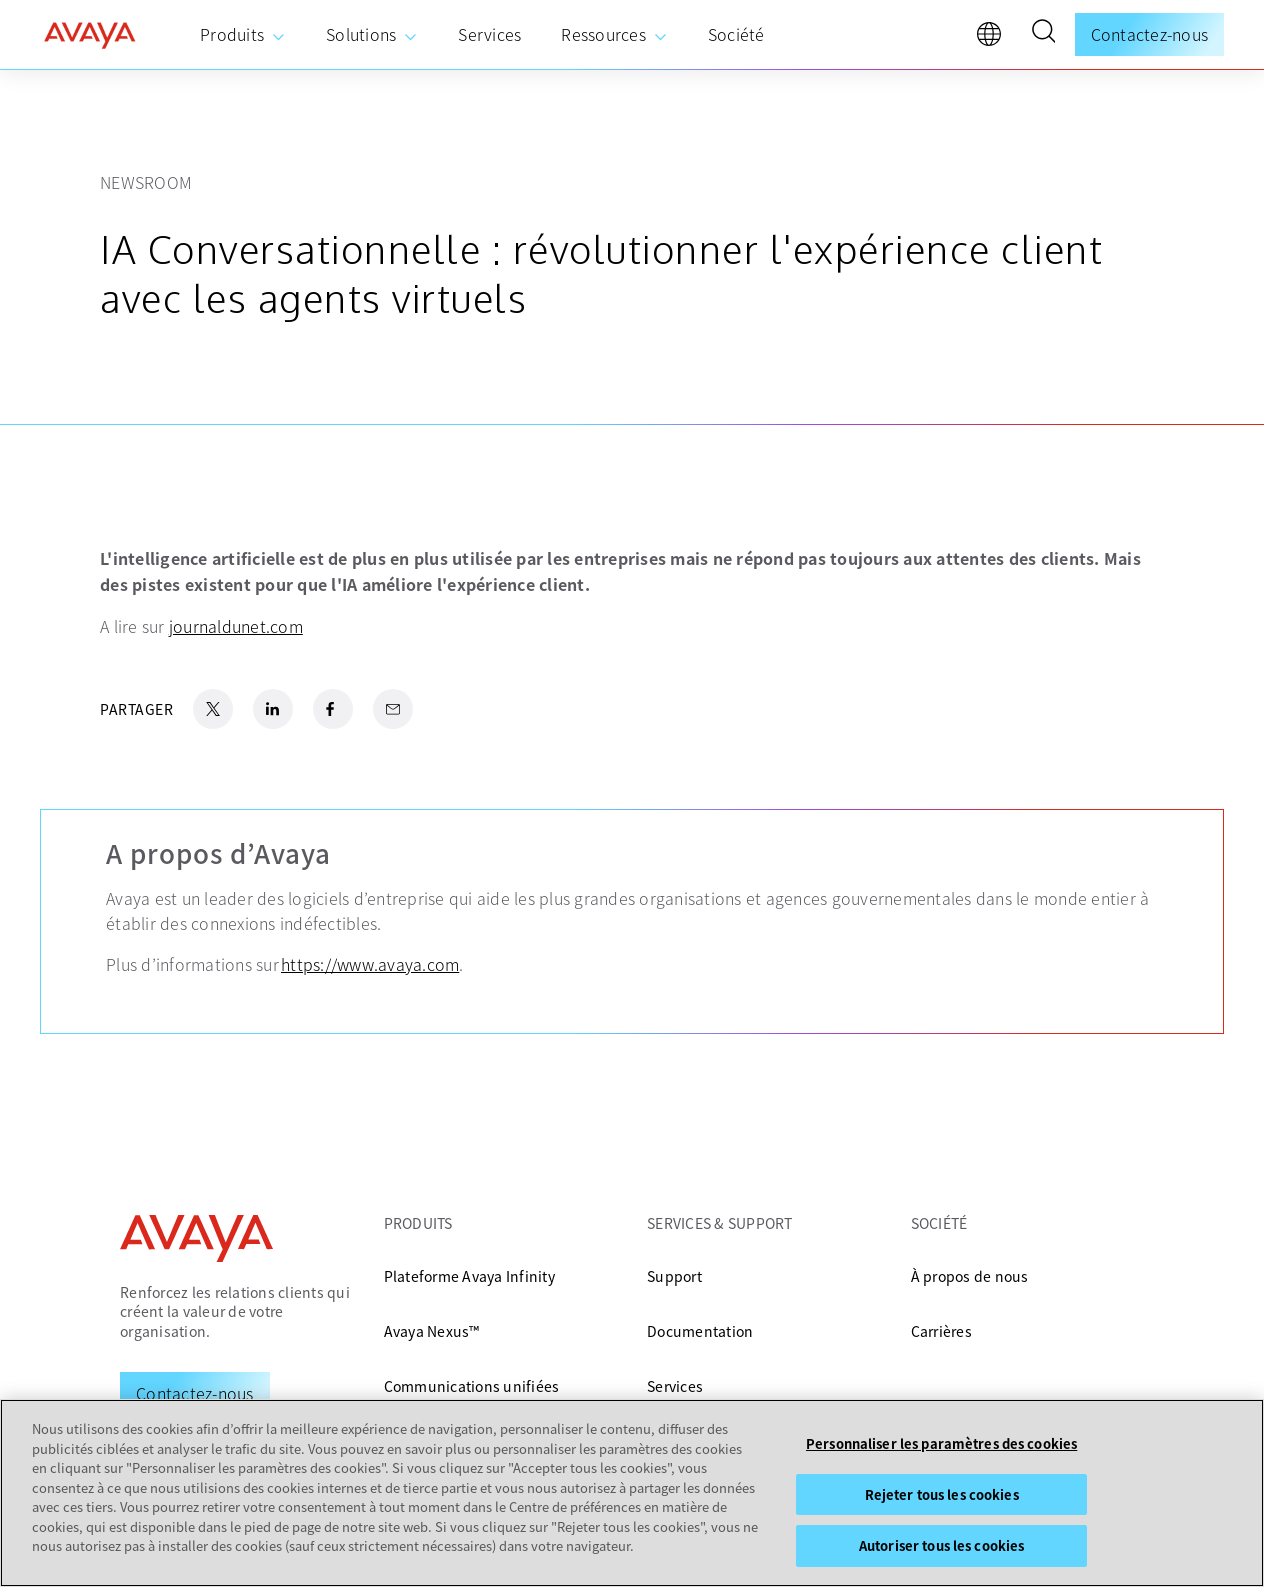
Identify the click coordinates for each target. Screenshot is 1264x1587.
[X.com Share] (213, 709)
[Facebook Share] (333, 709)
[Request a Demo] (195, 1393)
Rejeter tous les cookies (942, 1494)
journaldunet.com (236, 626)
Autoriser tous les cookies (941, 1546)
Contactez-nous (1150, 34)
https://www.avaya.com (370, 964)
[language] (994, 39)
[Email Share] (393, 709)
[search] (1043, 34)
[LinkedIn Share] (273, 709)
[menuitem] (243, 35)
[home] (90, 35)
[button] (1043, 34)
